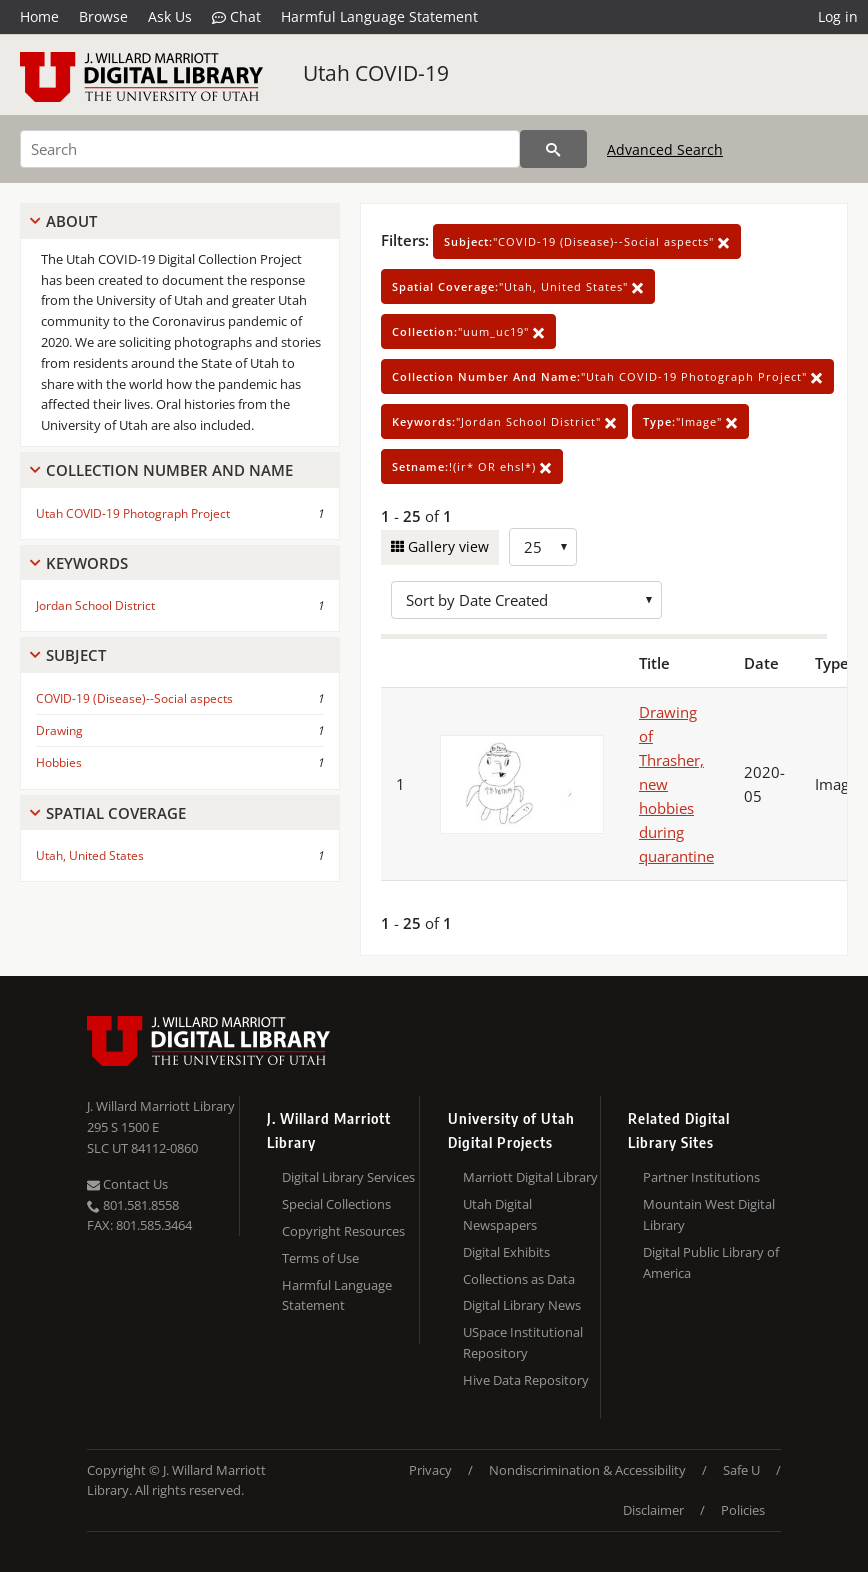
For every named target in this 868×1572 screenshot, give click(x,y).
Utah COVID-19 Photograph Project (133, 513)
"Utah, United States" (518, 286)
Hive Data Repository (526, 1380)
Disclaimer (653, 1510)
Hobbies (59, 762)
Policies (743, 1510)
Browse (103, 16)
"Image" (690, 421)
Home (39, 16)
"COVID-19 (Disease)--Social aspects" (587, 241)
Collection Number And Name (169, 470)
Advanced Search (665, 149)
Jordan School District (95, 605)
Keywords (87, 563)
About (71, 221)
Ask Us (170, 16)
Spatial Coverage (116, 813)
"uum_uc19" (468, 331)
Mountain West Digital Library (709, 1214)
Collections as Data (519, 1279)
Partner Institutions (701, 1177)
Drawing (59, 730)
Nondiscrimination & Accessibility (587, 1470)
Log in (838, 16)
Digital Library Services (348, 1177)
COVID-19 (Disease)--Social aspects (134, 698)
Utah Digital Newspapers (500, 1214)
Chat (236, 17)
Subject (76, 655)
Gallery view (446, 546)
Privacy (430, 1470)
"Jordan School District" (504, 421)
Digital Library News (522, 1305)
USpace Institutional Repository (523, 1342)
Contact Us (127, 1184)
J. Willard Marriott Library (161, 1106)
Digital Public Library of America (711, 1262)
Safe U (741, 1470)
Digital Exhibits (506, 1252)
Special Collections (336, 1204)
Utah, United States (90, 855)
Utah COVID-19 (376, 73)
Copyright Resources (343, 1231)
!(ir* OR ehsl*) (472, 466)
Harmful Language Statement (379, 16)
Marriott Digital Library (530, 1177)
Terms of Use (320, 1258)
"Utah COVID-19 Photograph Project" (607, 376)
